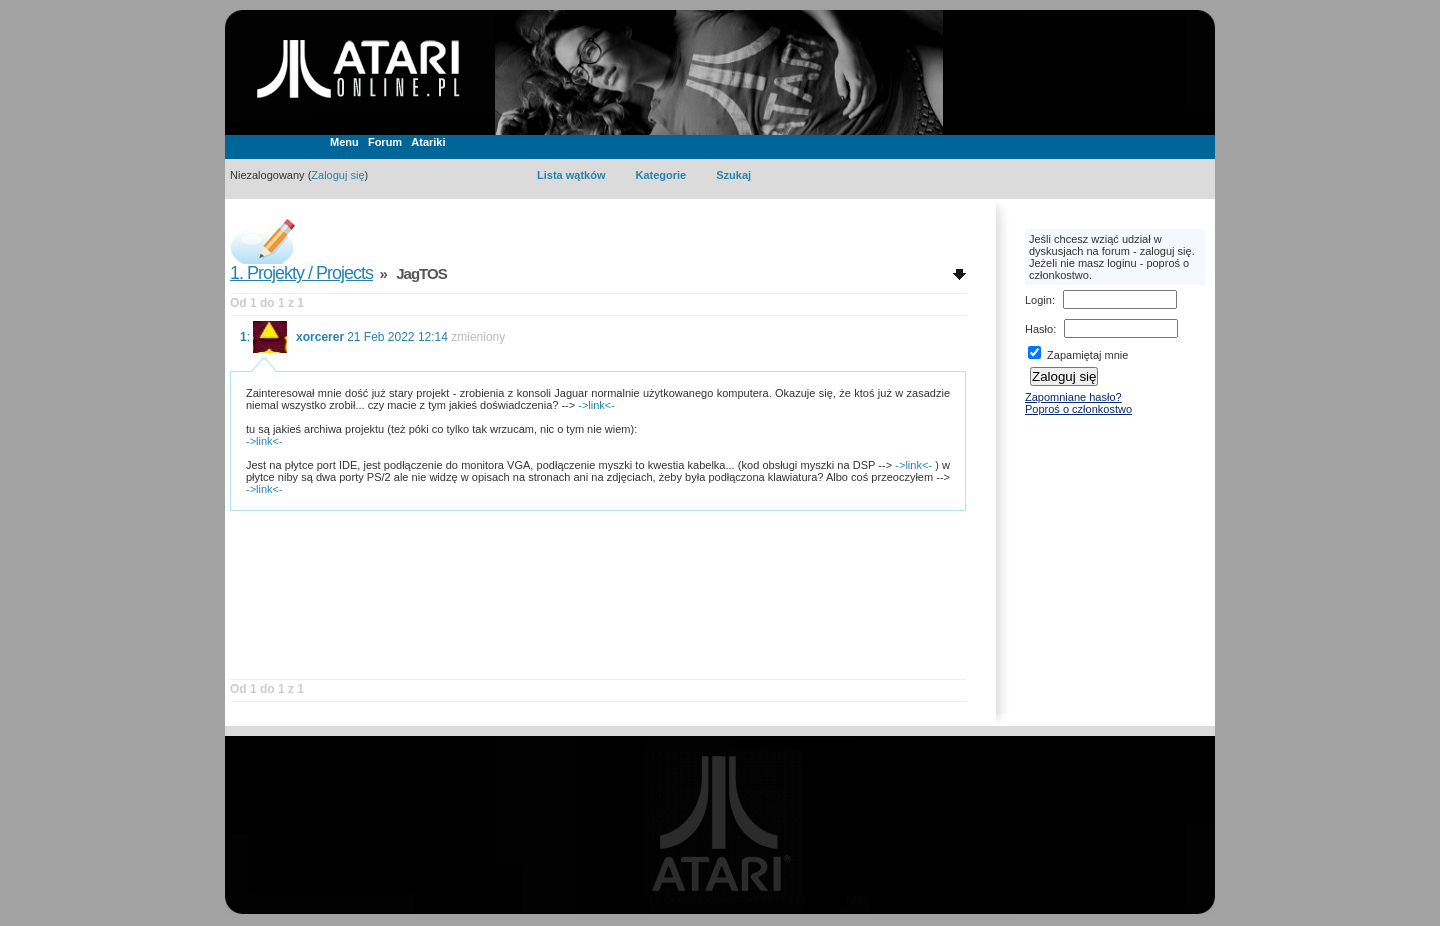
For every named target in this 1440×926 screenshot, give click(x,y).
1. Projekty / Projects (301, 273)
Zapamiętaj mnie (1078, 355)
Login (1038, 300)
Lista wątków (571, 175)
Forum (385, 142)
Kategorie (660, 175)
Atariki (428, 142)
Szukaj (733, 175)
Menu (344, 142)
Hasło (1039, 329)
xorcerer (320, 337)
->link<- (596, 405)
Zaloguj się (337, 175)
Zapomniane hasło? (1073, 397)
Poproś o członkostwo (1078, 409)
